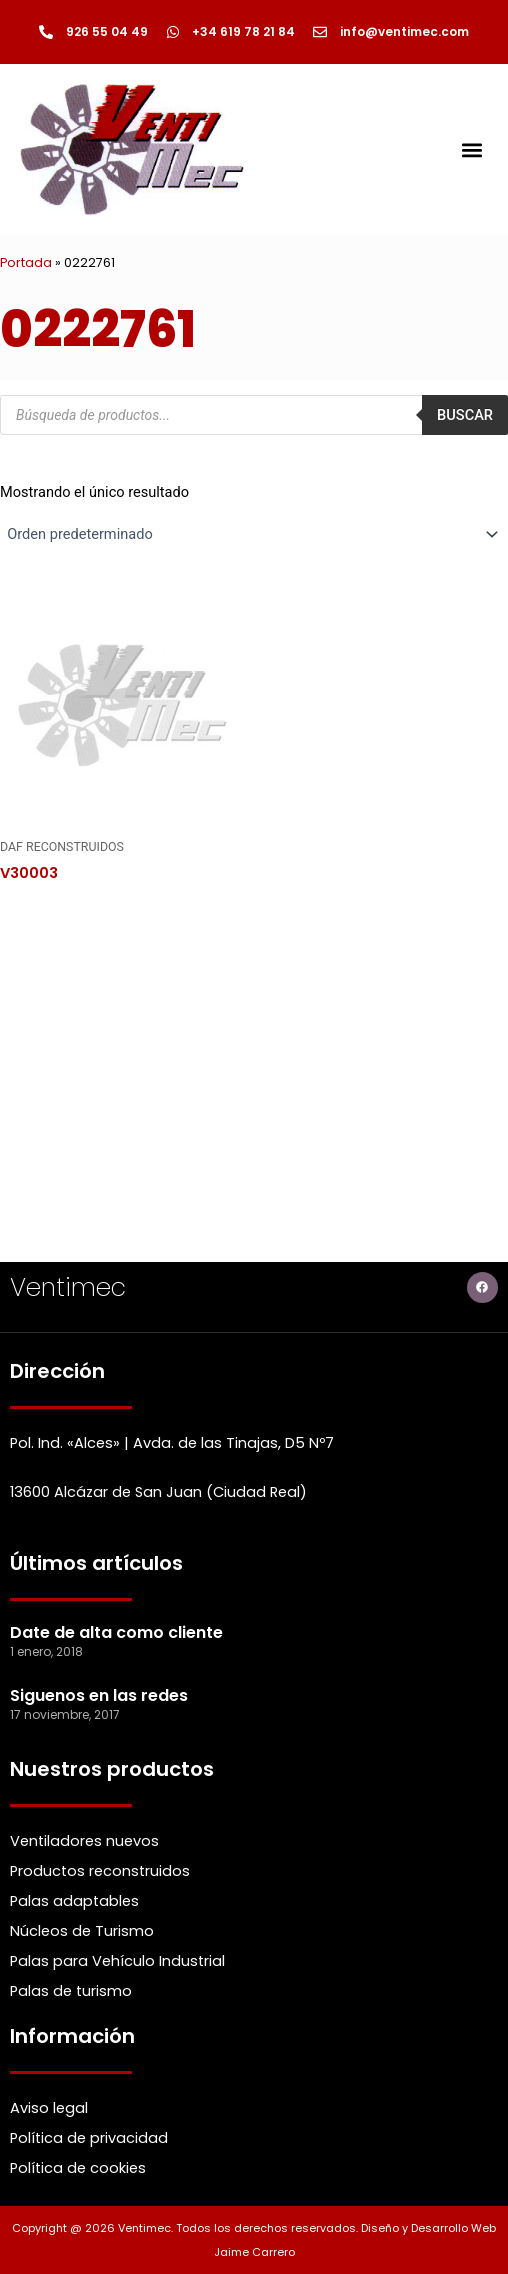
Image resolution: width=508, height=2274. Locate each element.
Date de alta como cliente (116, 1632)
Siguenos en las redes (99, 1695)
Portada (26, 262)
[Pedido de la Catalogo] (254, 534)
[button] (471, 149)
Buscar (465, 415)
